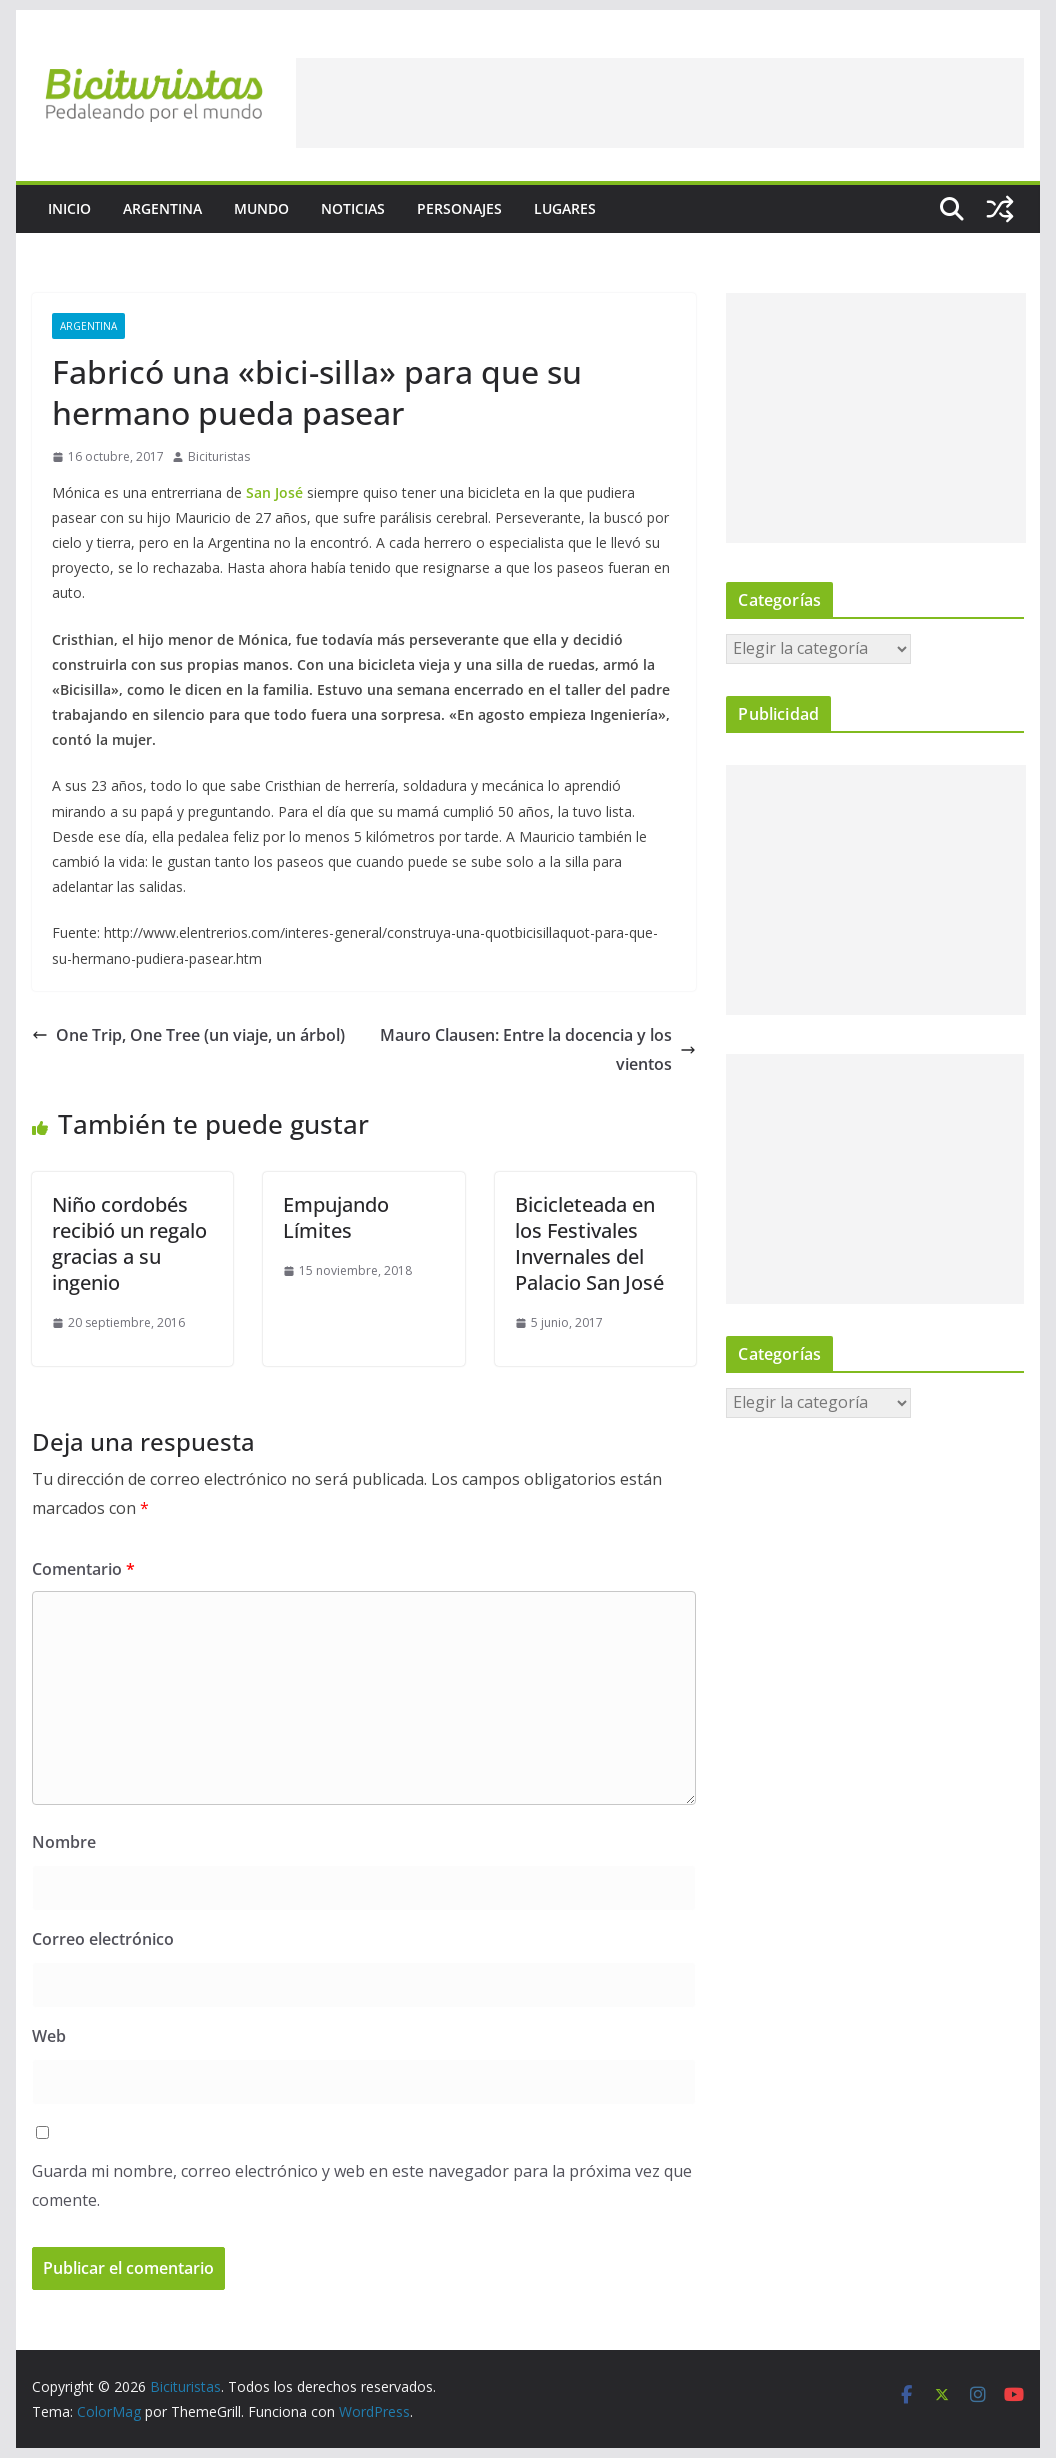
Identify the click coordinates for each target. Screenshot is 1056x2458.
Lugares (565, 208)
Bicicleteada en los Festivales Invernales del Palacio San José (589, 1243)
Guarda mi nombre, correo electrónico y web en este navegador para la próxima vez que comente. (362, 2185)
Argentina (162, 208)
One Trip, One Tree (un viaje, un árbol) (188, 1035)
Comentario (83, 1569)
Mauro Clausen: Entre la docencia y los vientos (538, 1049)
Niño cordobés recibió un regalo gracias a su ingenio (129, 1243)
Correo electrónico (103, 1939)
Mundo (261, 208)
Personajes (459, 208)
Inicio (69, 208)
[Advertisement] (660, 103)
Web (49, 2036)
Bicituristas (219, 456)
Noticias (353, 208)
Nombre (64, 1842)
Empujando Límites (336, 1217)
